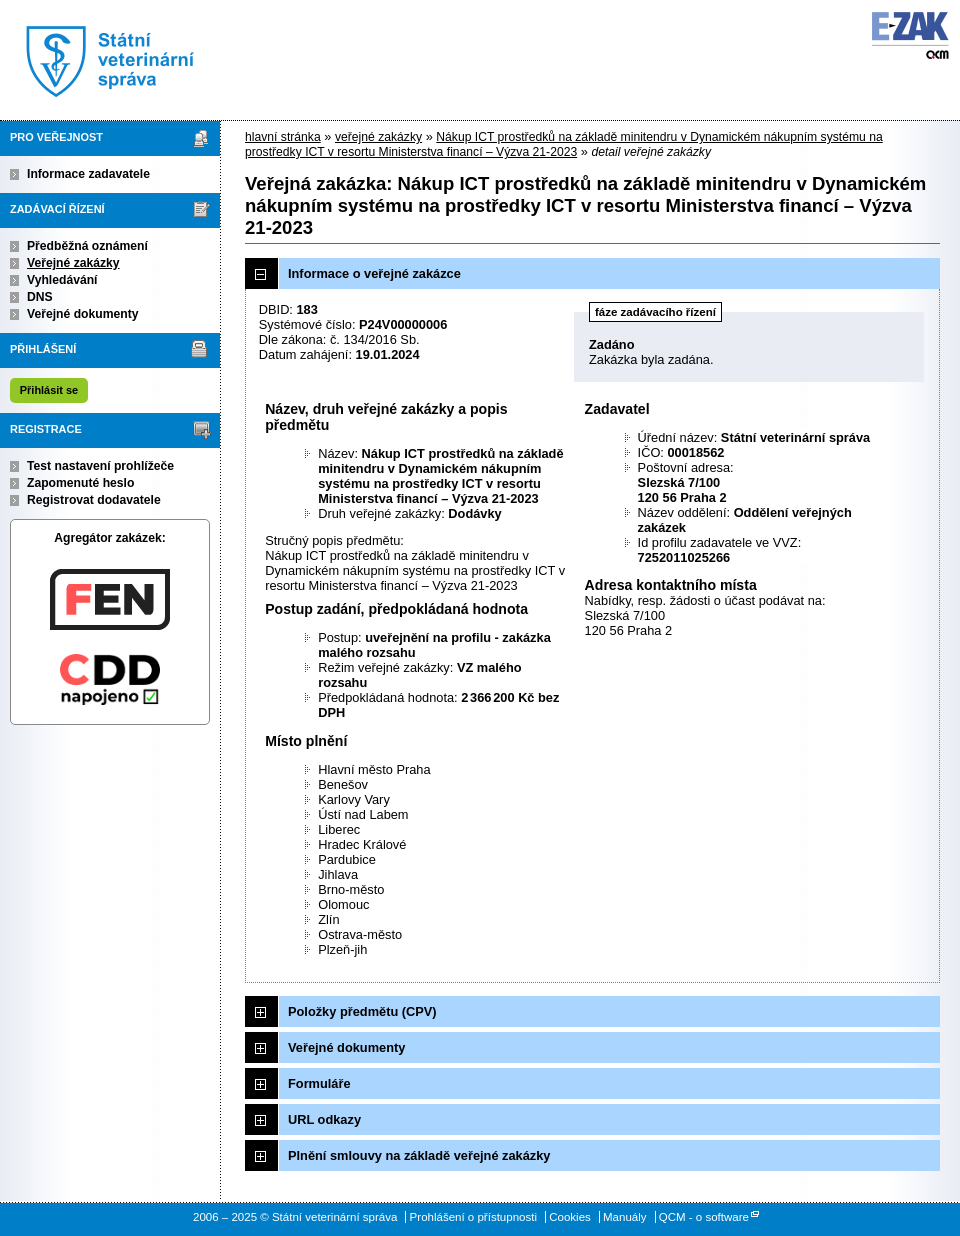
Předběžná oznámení (87, 246)
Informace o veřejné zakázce (374, 273)
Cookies (570, 1217)
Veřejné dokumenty (82, 314)
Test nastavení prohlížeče (100, 466)
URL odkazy (324, 1119)
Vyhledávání (62, 280)
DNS (40, 297)
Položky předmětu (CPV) (362, 1011)
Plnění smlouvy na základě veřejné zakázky (419, 1155)
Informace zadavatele (88, 174)
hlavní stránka (283, 137)
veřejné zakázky (378, 137)
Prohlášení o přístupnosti (473, 1217)
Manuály (625, 1217)
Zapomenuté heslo (80, 483)
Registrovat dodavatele (94, 500)
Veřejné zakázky (73, 263)
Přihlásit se (49, 390)
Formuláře (319, 1083)
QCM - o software (704, 1217)
